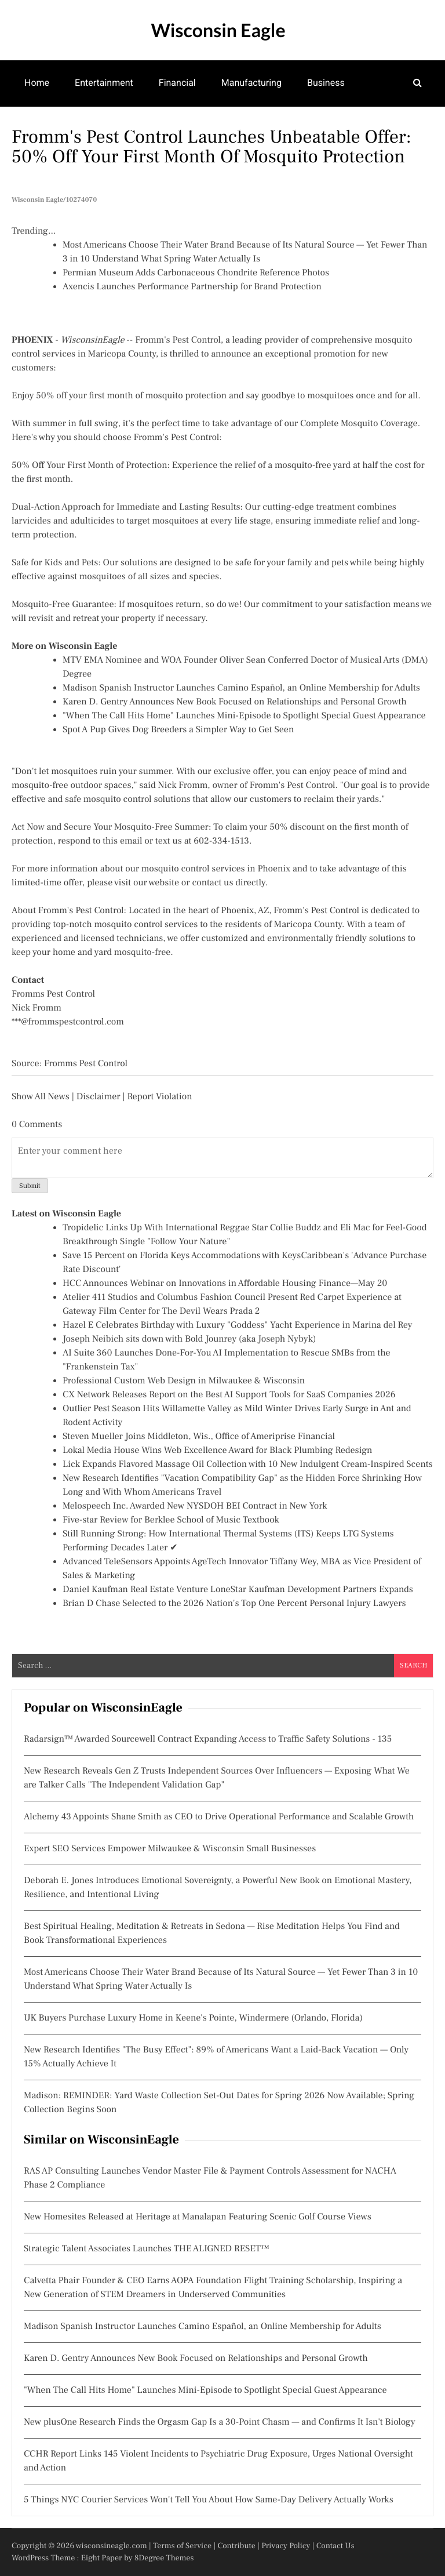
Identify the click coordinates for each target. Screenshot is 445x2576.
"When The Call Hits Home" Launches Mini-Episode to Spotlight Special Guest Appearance (244, 716)
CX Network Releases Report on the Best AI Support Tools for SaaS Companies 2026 (229, 1395)
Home (36, 82)
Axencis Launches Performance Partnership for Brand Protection (192, 287)
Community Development (288, 127)
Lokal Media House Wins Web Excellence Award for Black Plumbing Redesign (217, 1450)
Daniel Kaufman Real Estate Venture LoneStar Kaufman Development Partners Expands (238, 1590)
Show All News (41, 1097)
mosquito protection (186, 396)
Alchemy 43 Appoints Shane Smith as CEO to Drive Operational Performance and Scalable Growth (219, 1817)
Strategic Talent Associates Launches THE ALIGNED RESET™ (146, 2249)
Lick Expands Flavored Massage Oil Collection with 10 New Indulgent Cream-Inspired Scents (248, 1464)
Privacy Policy (285, 2546)
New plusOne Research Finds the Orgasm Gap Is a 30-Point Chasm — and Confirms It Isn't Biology (219, 2422)
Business (326, 82)
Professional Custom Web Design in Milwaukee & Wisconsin (184, 1381)
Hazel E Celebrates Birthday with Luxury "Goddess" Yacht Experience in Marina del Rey (237, 1325)
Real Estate (188, 127)
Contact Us (335, 2546)
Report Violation (159, 1097)
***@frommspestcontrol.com (68, 1022)
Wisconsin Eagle (218, 30)
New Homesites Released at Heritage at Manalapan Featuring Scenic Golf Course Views (197, 2217)
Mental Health (53, 127)
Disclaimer (98, 1097)
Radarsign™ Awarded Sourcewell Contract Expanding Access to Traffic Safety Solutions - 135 (208, 1739)
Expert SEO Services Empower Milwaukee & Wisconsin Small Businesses (170, 1849)
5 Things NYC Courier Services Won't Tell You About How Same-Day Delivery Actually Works (208, 2500)
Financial (177, 82)
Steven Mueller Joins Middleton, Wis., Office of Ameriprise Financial (199, 1437)
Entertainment (104, 82)
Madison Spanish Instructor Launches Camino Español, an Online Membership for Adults (241, 688)
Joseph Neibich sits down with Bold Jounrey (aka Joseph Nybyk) (189, 1339)
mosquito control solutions (137, 799)
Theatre (124, 127)
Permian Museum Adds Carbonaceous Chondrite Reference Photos (196, 273)
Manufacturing (251, 82)
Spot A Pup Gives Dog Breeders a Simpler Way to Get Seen (178, 730)
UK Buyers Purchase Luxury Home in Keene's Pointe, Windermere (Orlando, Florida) (193, 2018)
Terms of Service (182, 2546)
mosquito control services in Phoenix (215, 869)
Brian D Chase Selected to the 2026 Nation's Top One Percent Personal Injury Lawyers (234, 1603)
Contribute (236, 2546)
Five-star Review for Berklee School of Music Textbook (171, 1520)
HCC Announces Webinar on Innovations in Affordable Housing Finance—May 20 (225, 1283)
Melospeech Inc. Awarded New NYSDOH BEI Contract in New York (195, 1506)
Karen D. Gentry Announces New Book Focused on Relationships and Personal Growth (235, 702)
